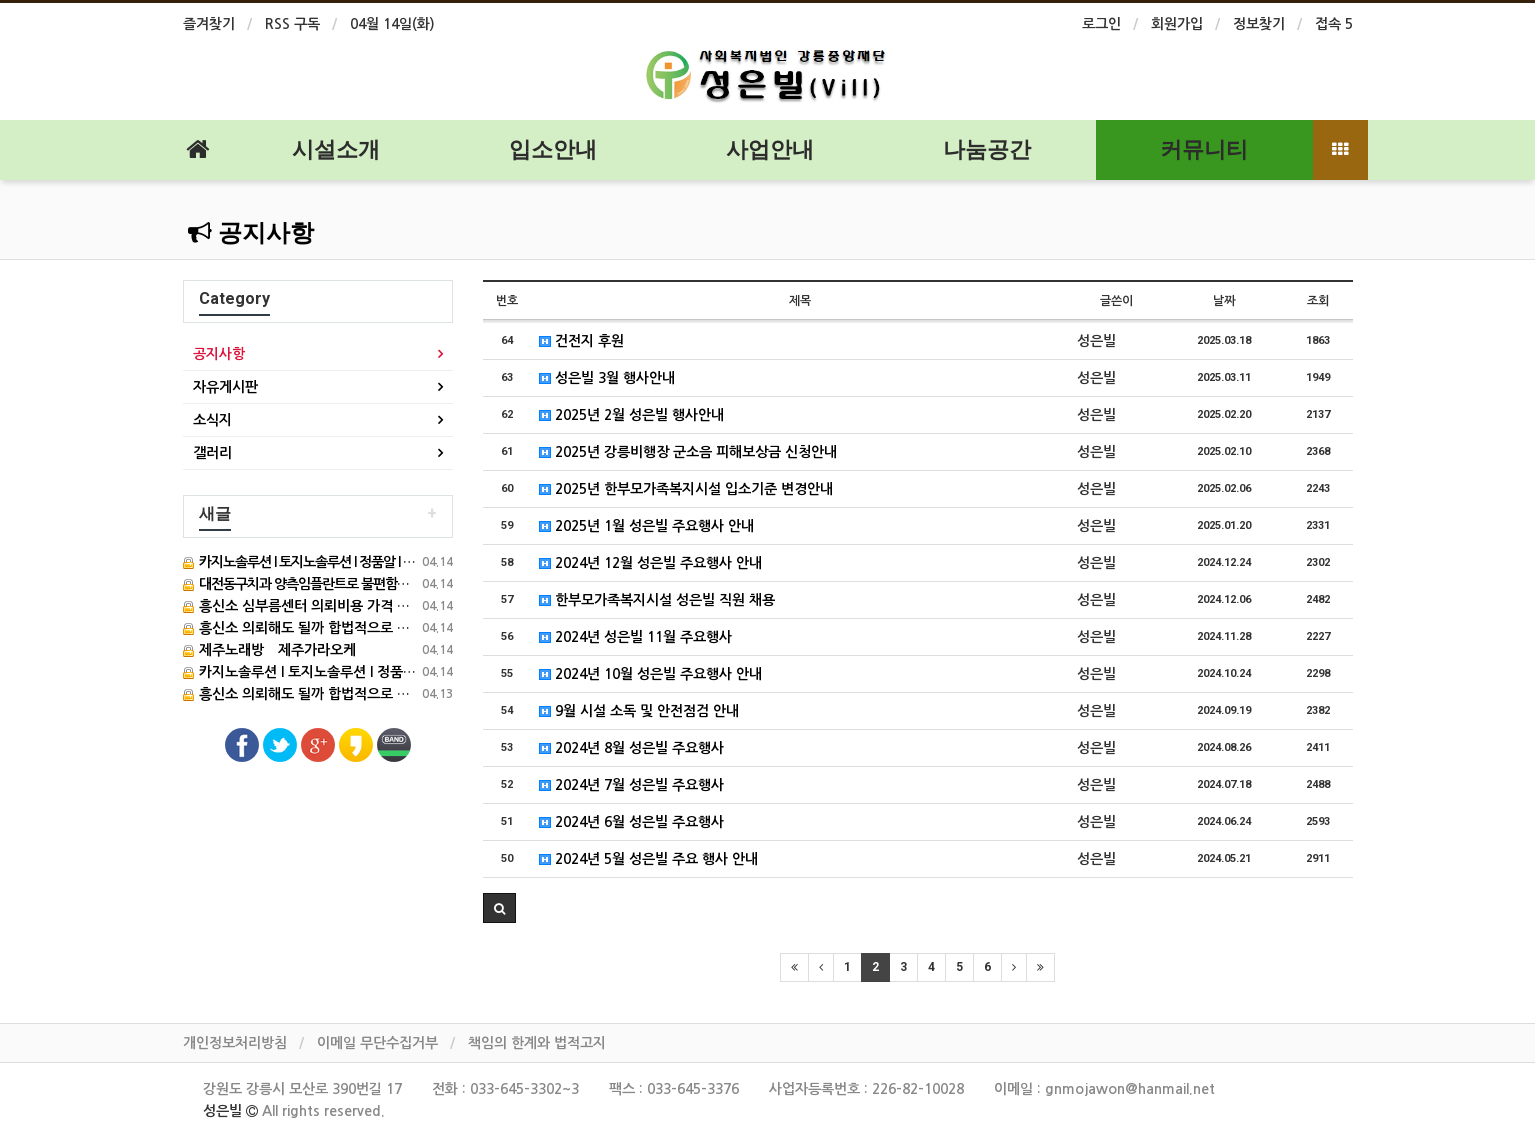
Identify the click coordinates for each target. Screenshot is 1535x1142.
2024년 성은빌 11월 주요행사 (635, 637)
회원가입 (1177, 24)
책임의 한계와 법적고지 (537, 1043)
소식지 (212, 420)
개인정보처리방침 (235, 1043)
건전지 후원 (581, 341)
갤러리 (212, 453)
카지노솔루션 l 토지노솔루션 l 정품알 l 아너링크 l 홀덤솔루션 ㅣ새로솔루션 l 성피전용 (441, 672)
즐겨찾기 (209, 24)
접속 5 (1334, 24)
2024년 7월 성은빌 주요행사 (631, 785)
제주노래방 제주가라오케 (269, 650)
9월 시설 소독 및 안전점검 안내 (639, 711)
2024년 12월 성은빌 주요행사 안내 (650, 563)
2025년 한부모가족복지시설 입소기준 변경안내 (686, 489)
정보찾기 (1259, 24)
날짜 (1224, 301)
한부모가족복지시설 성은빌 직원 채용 (657, 600)
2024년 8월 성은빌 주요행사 (631, 748)
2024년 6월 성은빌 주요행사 (631, 822)
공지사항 (251, 233)
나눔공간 (987, 149)
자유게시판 (225, 387)
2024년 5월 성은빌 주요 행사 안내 (648, 859)
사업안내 (770, 149)
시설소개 (336, 149)
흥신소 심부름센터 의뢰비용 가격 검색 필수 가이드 (339, 606)
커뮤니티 (1204, 149)
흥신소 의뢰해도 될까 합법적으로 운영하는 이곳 (331, 628)
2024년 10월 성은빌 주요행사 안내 (650, 674)
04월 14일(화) (392, 24)
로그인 (1101, 24)
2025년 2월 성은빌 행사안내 (631, 415)
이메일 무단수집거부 (377, 1043)
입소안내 (553, 149)
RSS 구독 (292, 24)
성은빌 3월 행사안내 (607, 378)
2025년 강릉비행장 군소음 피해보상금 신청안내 (688, 452)
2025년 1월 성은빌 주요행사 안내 (646, 526)
